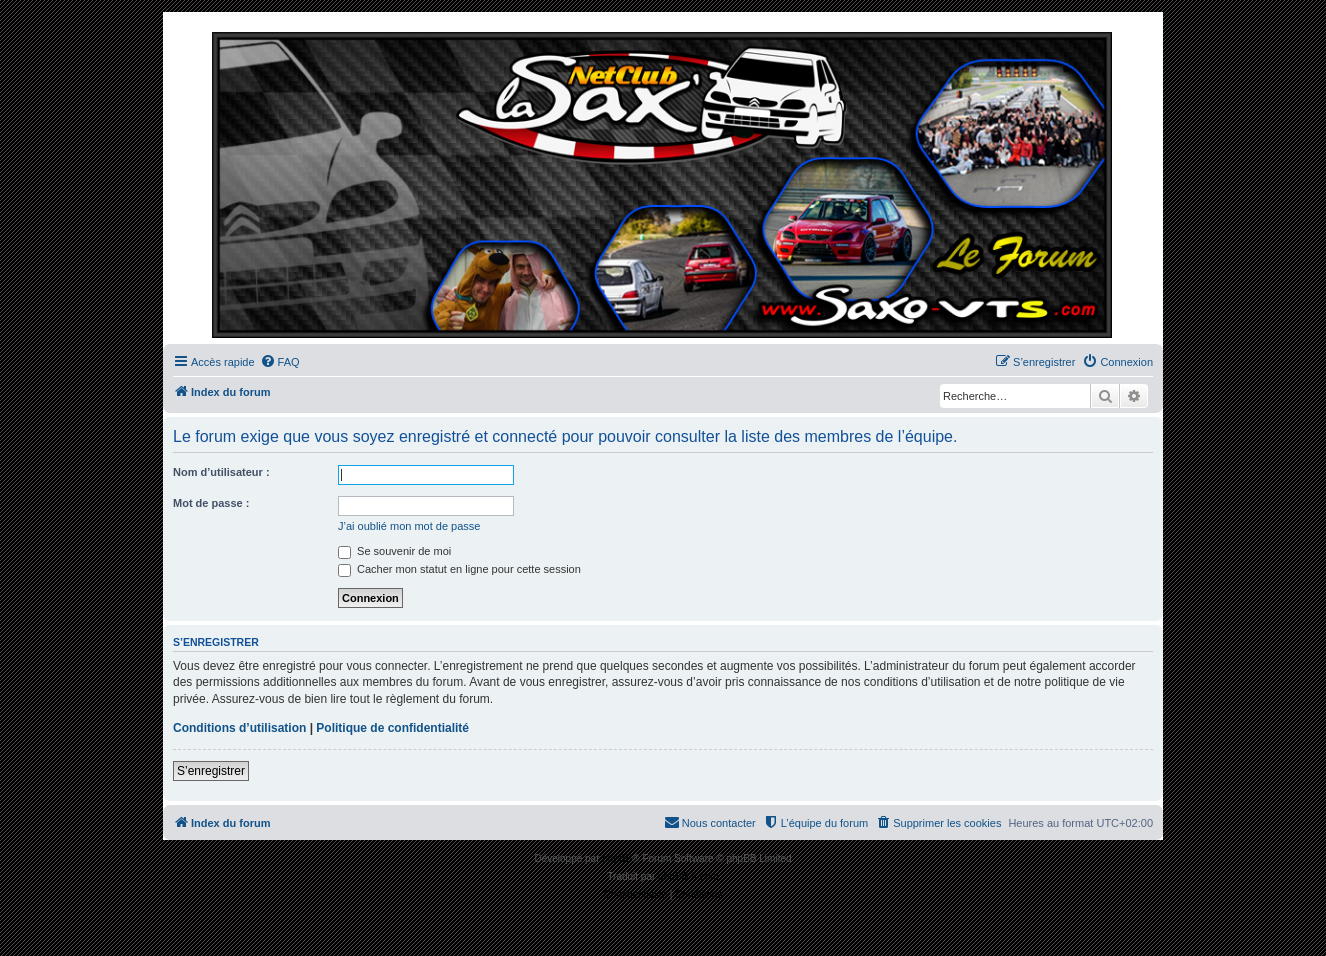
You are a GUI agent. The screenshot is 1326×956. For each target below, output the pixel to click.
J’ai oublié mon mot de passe (409, 526)
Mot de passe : (211, 503)
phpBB (617, 858)
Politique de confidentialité (392, 728)
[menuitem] (280, 362)
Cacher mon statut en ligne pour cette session (459, 569)
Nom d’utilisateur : (221, 472)
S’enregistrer (211, 771)
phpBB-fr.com (688, 876)
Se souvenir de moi (394, 551)
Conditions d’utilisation (239, 728)
